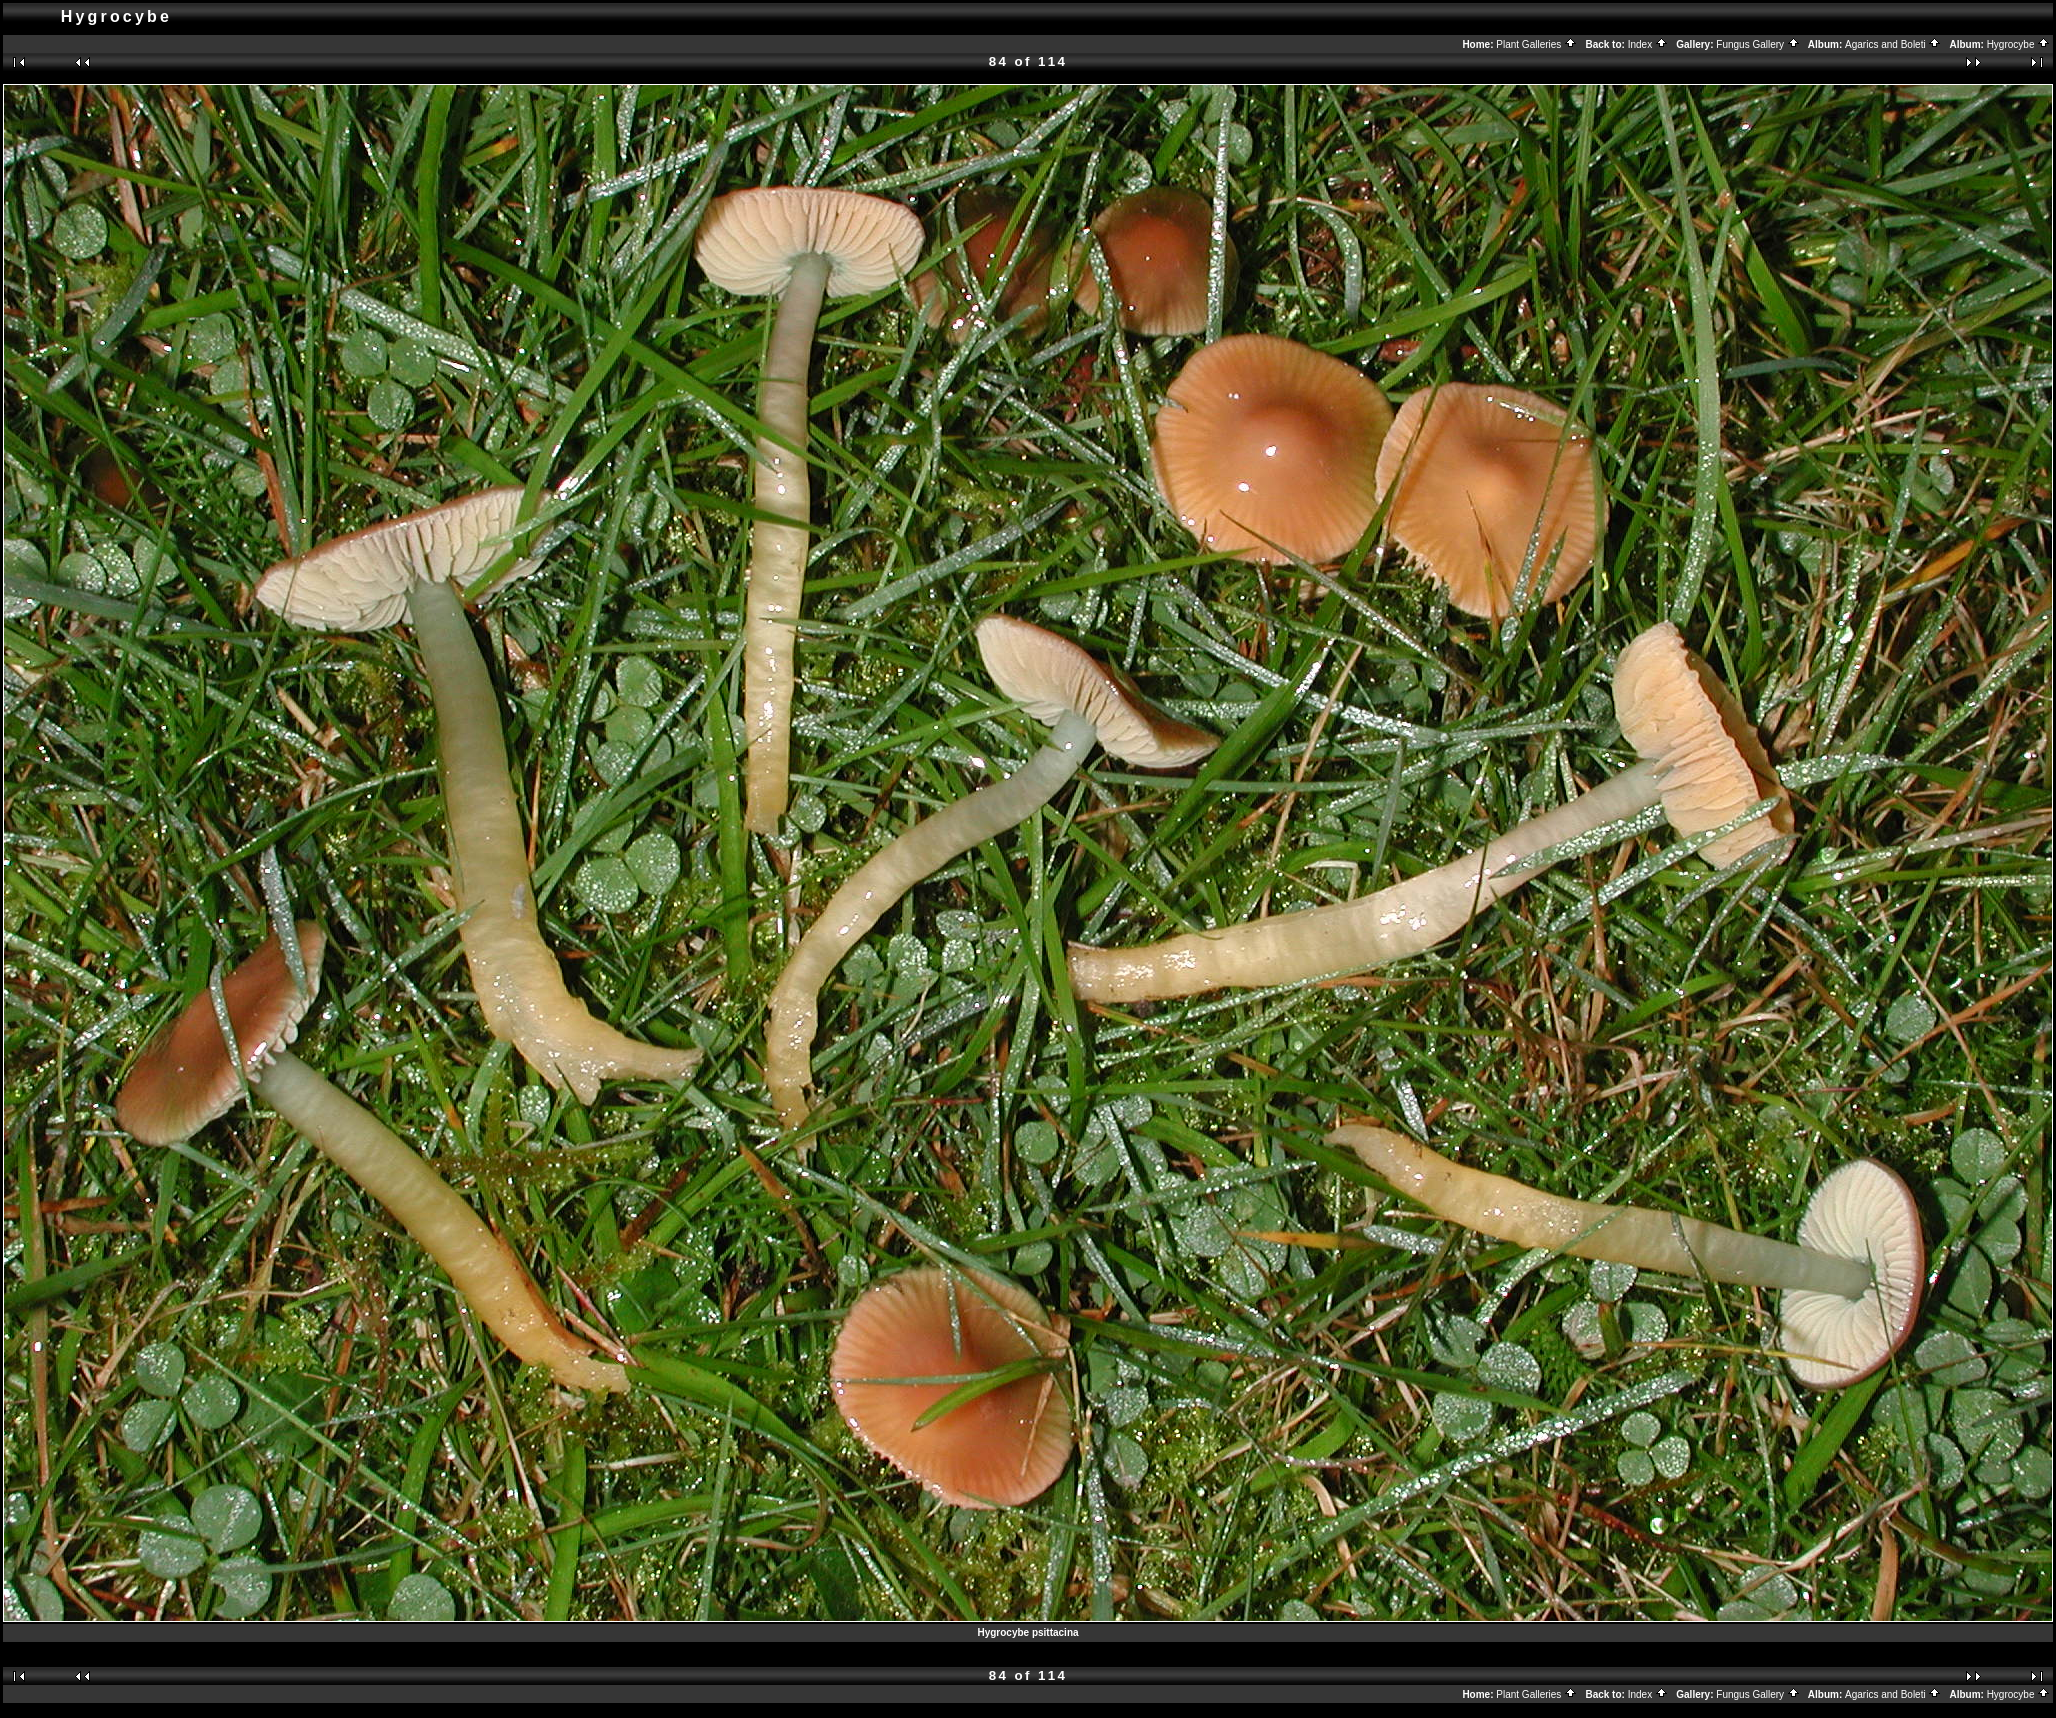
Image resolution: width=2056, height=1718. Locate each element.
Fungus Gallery (1758, 44)
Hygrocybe (2019, 44)
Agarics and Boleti (1893, 44)
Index (1648, 44)
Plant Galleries (1536, 44)
